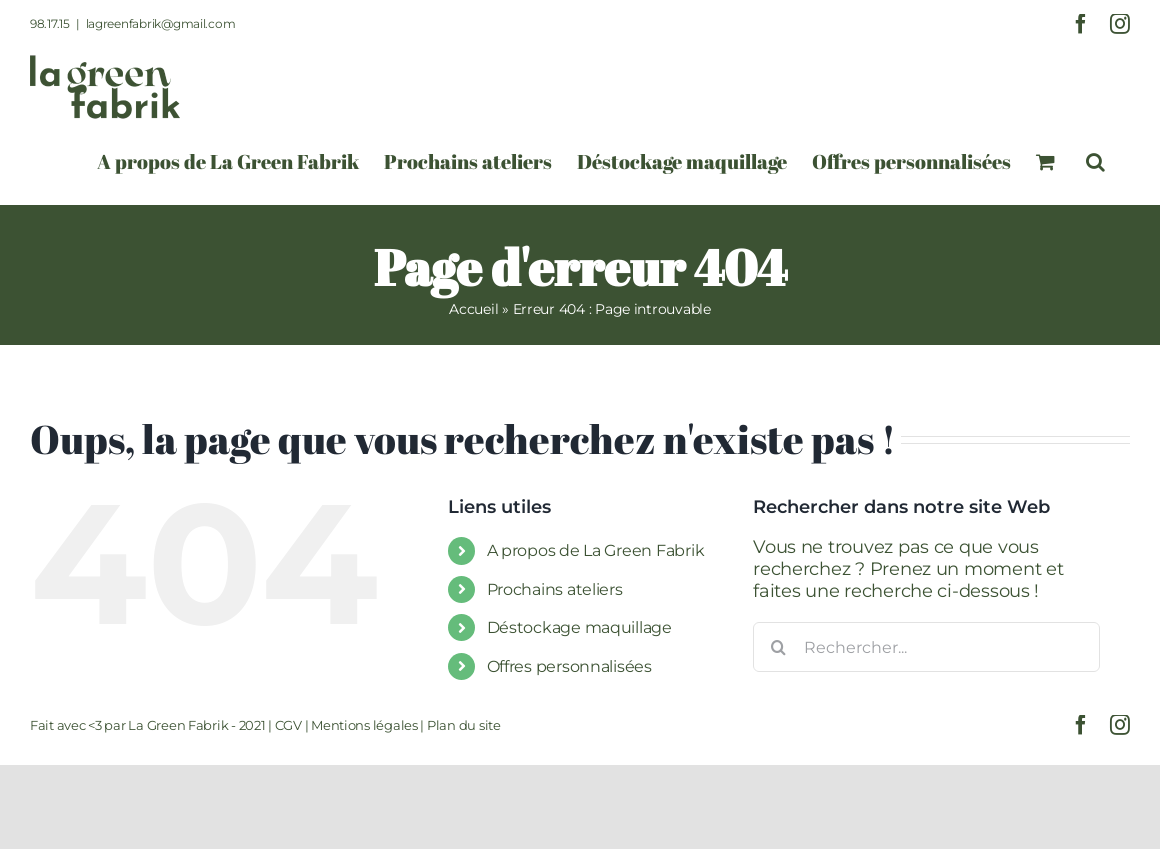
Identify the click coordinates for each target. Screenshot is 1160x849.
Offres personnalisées (569, 666)
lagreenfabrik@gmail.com (161, 23)
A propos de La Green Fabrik (596, 550)
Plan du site (464, 725)
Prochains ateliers (555, 589)
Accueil (473, 309)
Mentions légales (364, 725)
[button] (1095, 162)
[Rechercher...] (926, 647)
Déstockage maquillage (579, 627)
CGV (288, 725)
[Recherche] (778, 647)
